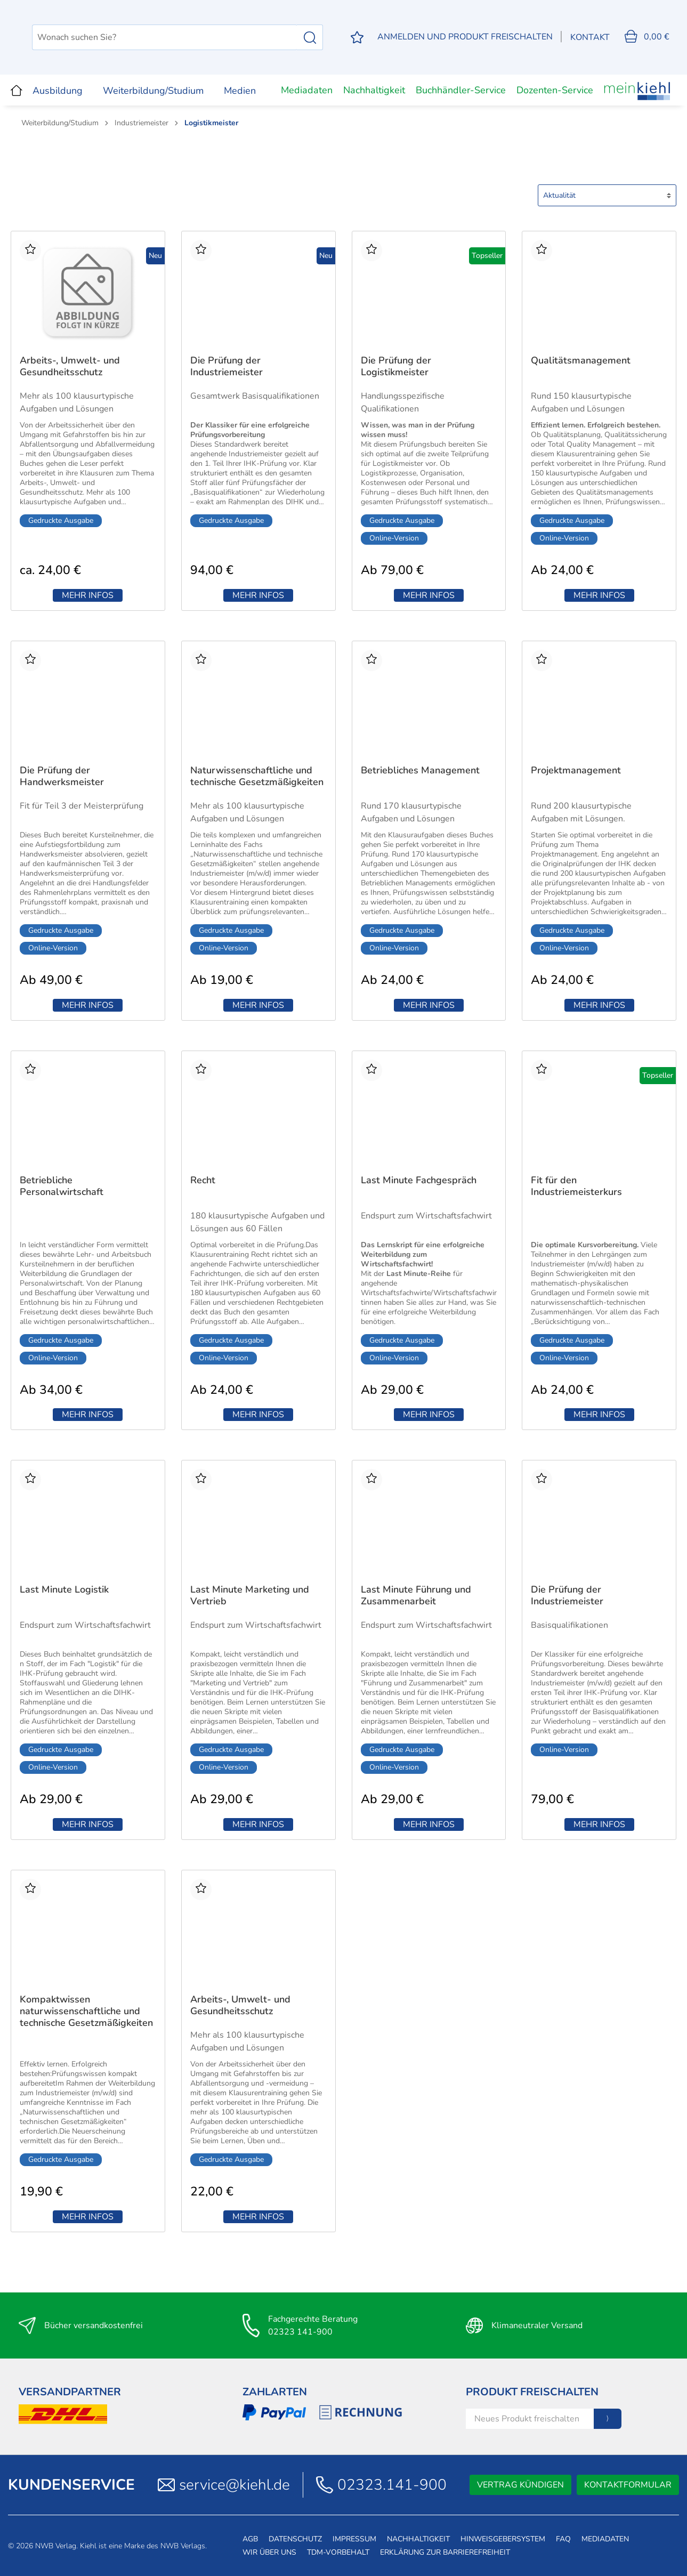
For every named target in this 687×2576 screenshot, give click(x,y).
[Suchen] (308, 37)
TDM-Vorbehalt (338, 2552)
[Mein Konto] (464, 37)
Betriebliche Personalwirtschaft (61, 1186)
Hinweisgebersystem (502, 2539)
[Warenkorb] (646, 37)
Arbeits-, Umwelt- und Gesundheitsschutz (70, 366)
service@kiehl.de (234, 2484)
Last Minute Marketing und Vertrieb (249, 1596)
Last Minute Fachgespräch (418, 1180)
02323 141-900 (300, 2332)
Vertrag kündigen (520, 2485)
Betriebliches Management (420, 770)
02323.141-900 (392, 2484)
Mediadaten (307, 90)
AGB (250, 2539)
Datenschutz (295, 2539)
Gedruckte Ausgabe (60, 520)
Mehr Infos (88, 595)
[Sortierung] (607, 195)
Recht (202, 1180)
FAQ (563, 2539)
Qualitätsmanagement (581, 360)
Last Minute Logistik (64, 1590)
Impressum (354, 2539)
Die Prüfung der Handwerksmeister (62, 776)
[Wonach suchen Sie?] (219, 37)
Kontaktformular (628, 2485)
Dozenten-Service (554, 90)
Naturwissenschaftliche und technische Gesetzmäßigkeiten (257, 776)
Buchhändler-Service (461, 90)
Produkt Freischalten (532, 2392)
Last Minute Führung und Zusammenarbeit (416, 1596)
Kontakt (589, 37)
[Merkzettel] (355, 37)
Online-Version (394, 538)
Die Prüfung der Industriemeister (226, 366)
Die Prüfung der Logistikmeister (396, 366)
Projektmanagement (576, 770)
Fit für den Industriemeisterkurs (576, 1186)
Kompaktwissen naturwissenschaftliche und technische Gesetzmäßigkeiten (86, 2011)
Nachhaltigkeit (374, 90)
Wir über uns (269, 2552)
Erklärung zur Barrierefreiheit (445, 2552)
